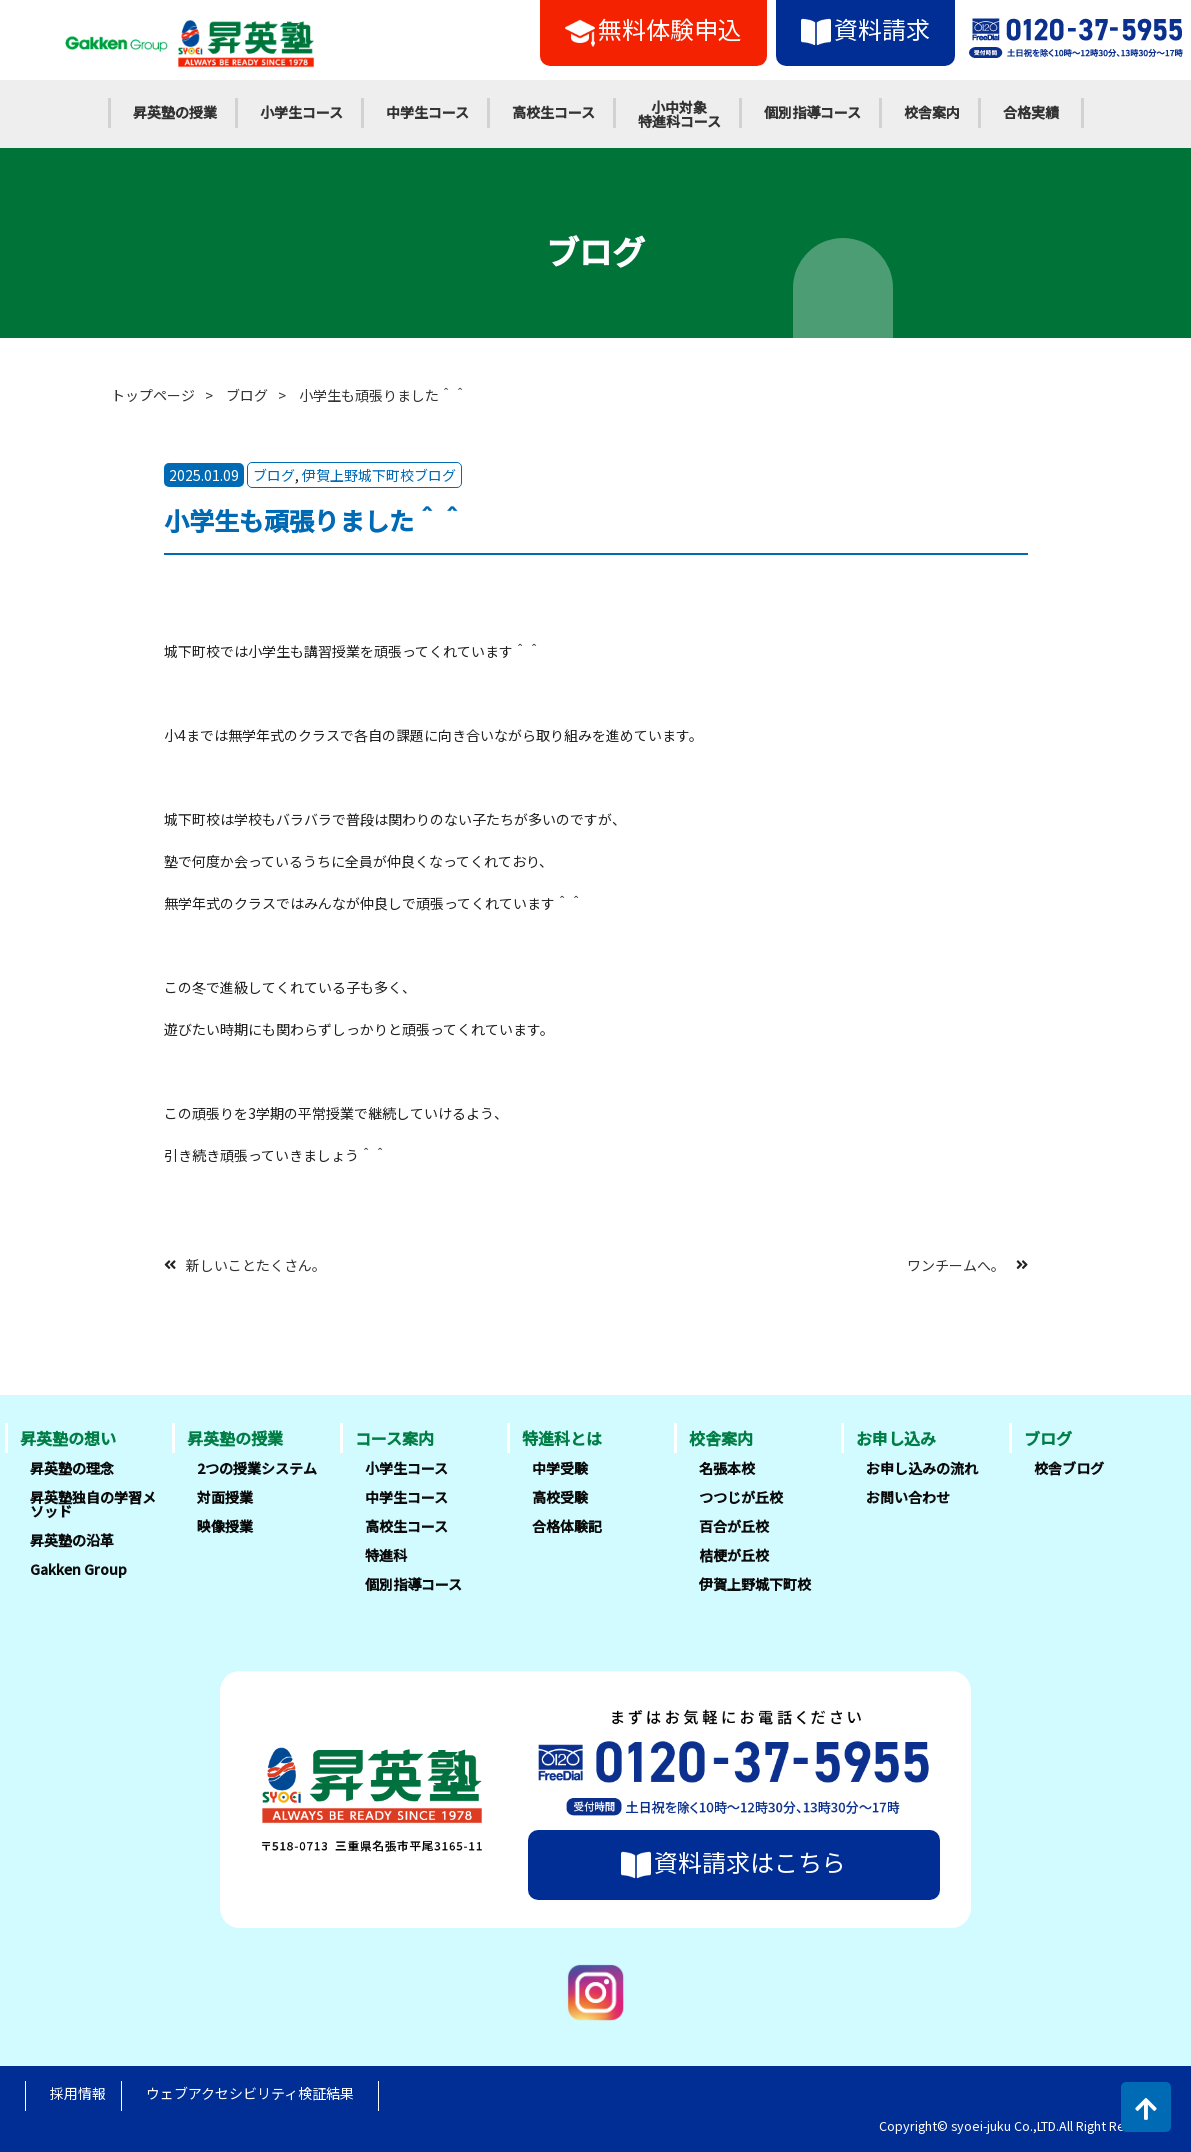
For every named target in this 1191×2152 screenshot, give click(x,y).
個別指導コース (812, 112)
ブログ (247, 395)
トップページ (153, 395)
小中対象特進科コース (679, 114)
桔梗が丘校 (734, 1555)
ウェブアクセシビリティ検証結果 (250, 2093)
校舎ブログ (1069, 1468)
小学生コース (301, 112)
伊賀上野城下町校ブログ (379, 475)
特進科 (386, 1555)
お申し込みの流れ (922, 1468)
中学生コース (427, 112)
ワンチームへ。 (956, 1264)
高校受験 (560, 1497)
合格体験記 (567, 1526)
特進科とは (562, 1438)
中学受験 (560, 1468)
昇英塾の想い (68, 1438)
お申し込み (896, 1438)
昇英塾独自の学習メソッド (93, 1504)
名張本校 (727, 1468)
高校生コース (553, 112)
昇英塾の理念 (72, 1468)
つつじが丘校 (741, 1497)
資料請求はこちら (733, 1862)
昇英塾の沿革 (72, 1540)
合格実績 (1031, 112)
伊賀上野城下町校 (755, 1584)
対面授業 (225, 1497)
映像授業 (225, 1526)
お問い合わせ (908, 1497)
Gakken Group (78, 1569)
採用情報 (78, 2093)
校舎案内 (932, 112)
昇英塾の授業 (175, 112)
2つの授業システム (257, 1468)
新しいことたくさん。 (256, 1264)
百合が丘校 (734, 1526)
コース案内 (394, 1438)
